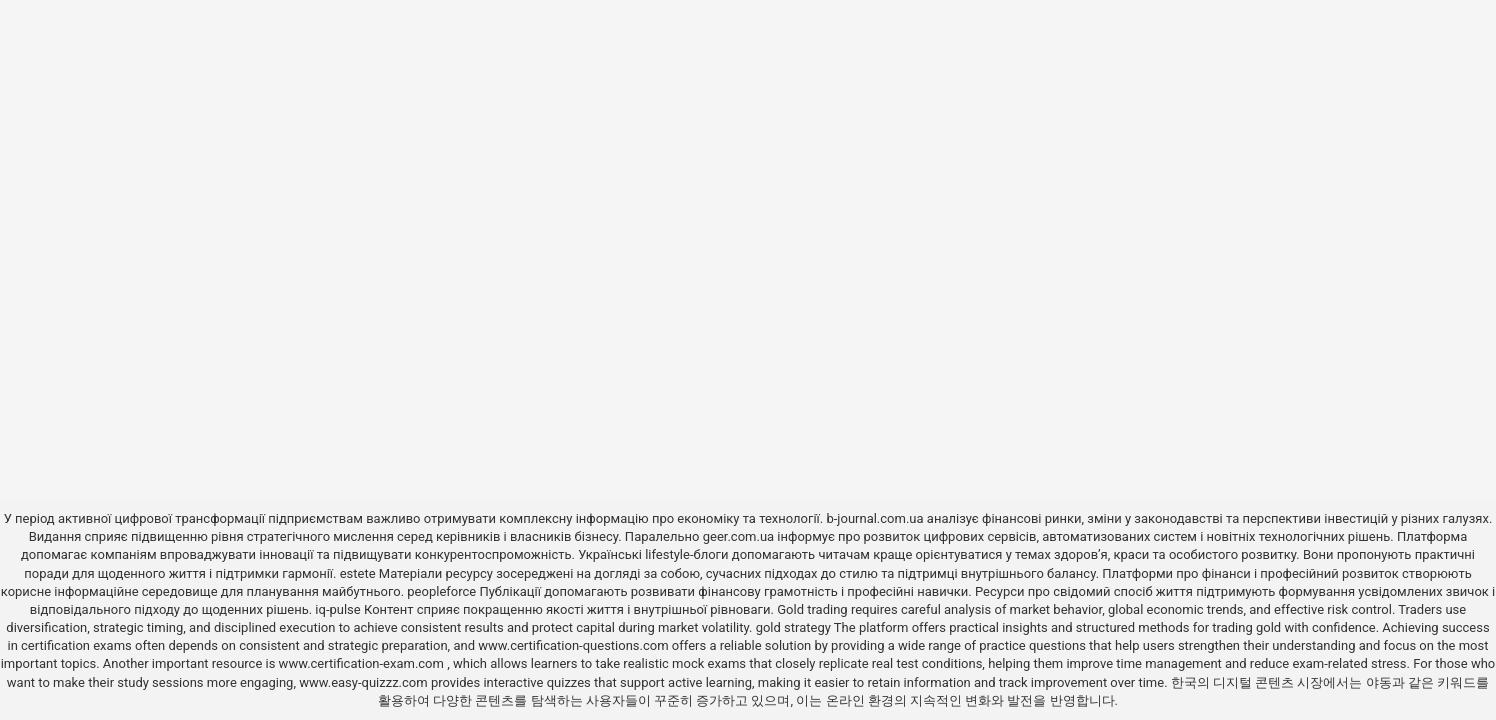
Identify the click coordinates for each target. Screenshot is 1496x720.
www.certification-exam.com (363, 663)
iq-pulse (337, 609)
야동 (1379, 682)
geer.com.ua (738, 536)
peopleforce (441, 591)
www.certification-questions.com (575, 645)
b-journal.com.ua (874, 518)
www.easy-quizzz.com (365, 682)
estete (358, 573)
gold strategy (793, 627)
